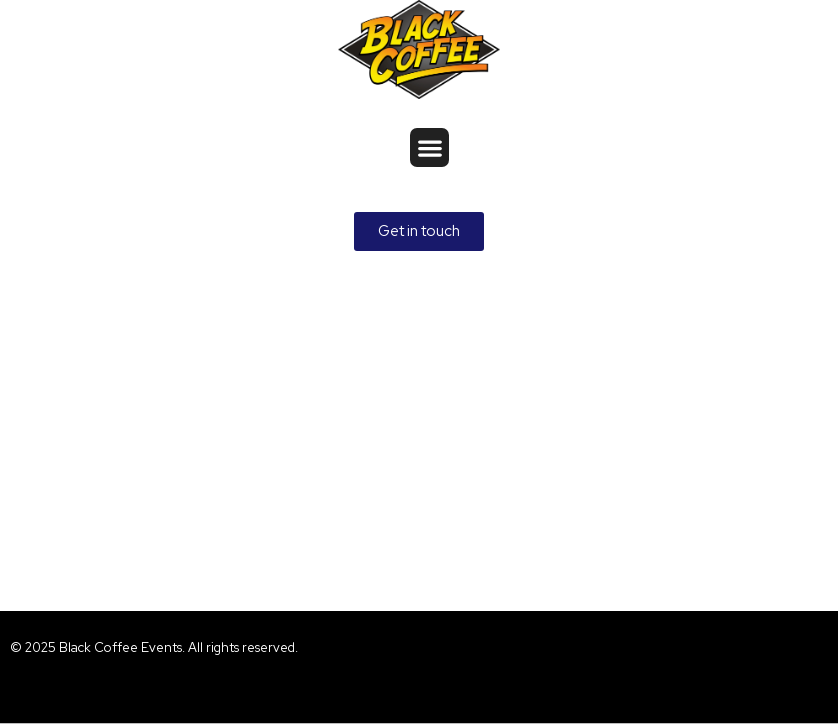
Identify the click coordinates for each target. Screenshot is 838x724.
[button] (429, 147)
